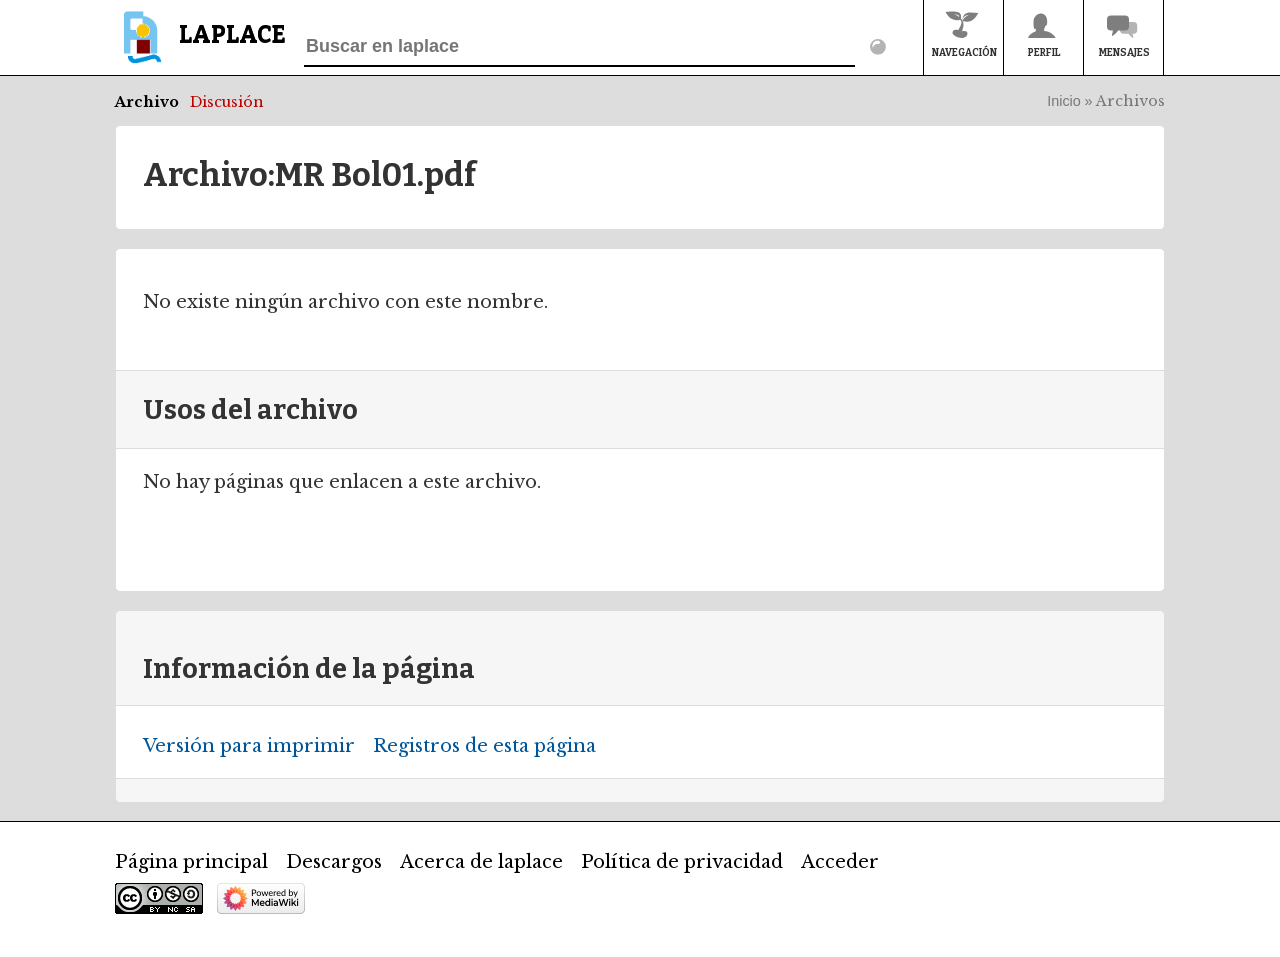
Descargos (334, 862)
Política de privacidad (682, 862)
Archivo (147, 102)
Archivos (1130, 101)
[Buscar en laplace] (579, 47)
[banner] (200, 46)
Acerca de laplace (481, 862)
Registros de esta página (484, 746)
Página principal (191, 862)
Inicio (1064, 101)
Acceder (840, 862)
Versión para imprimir (249, 746)
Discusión (227, 102)
